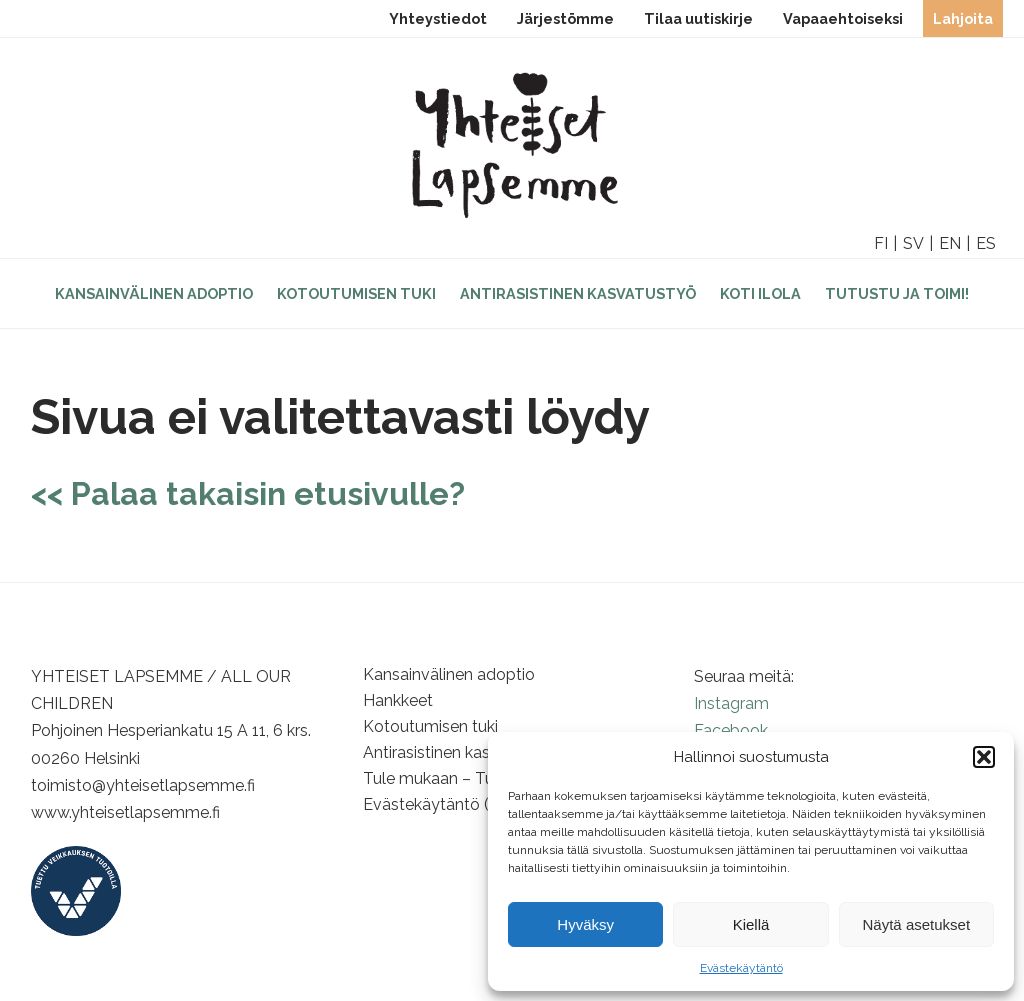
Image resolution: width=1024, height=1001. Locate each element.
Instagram (731, 703)
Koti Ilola (760, 293)
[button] (984, 757)
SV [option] (913, 243)
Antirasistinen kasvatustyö (578, 293)
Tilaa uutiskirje (698, 18)
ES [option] (986, 243)
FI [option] (881, 243)
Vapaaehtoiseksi (843, 18)
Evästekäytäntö (741, 968)
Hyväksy (585, 924)
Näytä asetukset (917, 924)
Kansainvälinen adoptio (154, 293)
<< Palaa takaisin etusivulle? (248, 493)
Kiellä (751, 924)
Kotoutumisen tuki (356, 293)
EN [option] (950, 243)
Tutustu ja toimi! (897, 293)
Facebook (731, 730)
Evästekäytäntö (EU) (439, 804)
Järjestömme (565, 18)
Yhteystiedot (438, 18)
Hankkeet (398, 700)
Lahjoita (963, 18)
